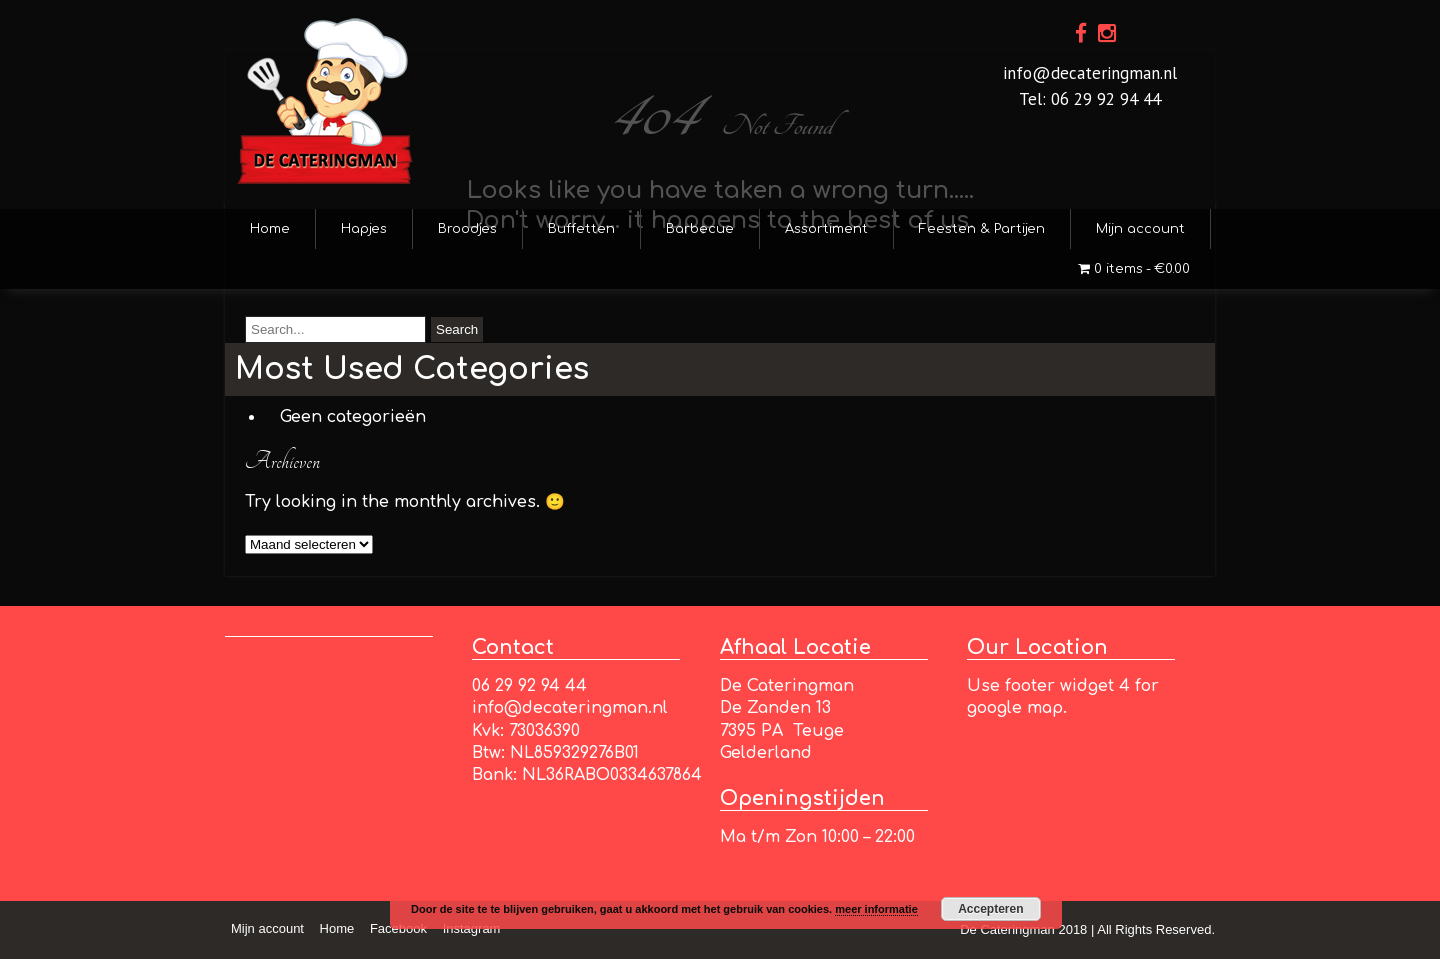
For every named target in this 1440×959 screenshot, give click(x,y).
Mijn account (1140, 229)
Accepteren (990, 909)
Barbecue (700, 229)
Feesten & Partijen (982, 229)
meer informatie (876, 909)
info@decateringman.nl (1090, 73)
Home (270, 229)
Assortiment (826, 229)
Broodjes (467, 229)
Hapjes (364, 229)
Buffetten (581, 229)
